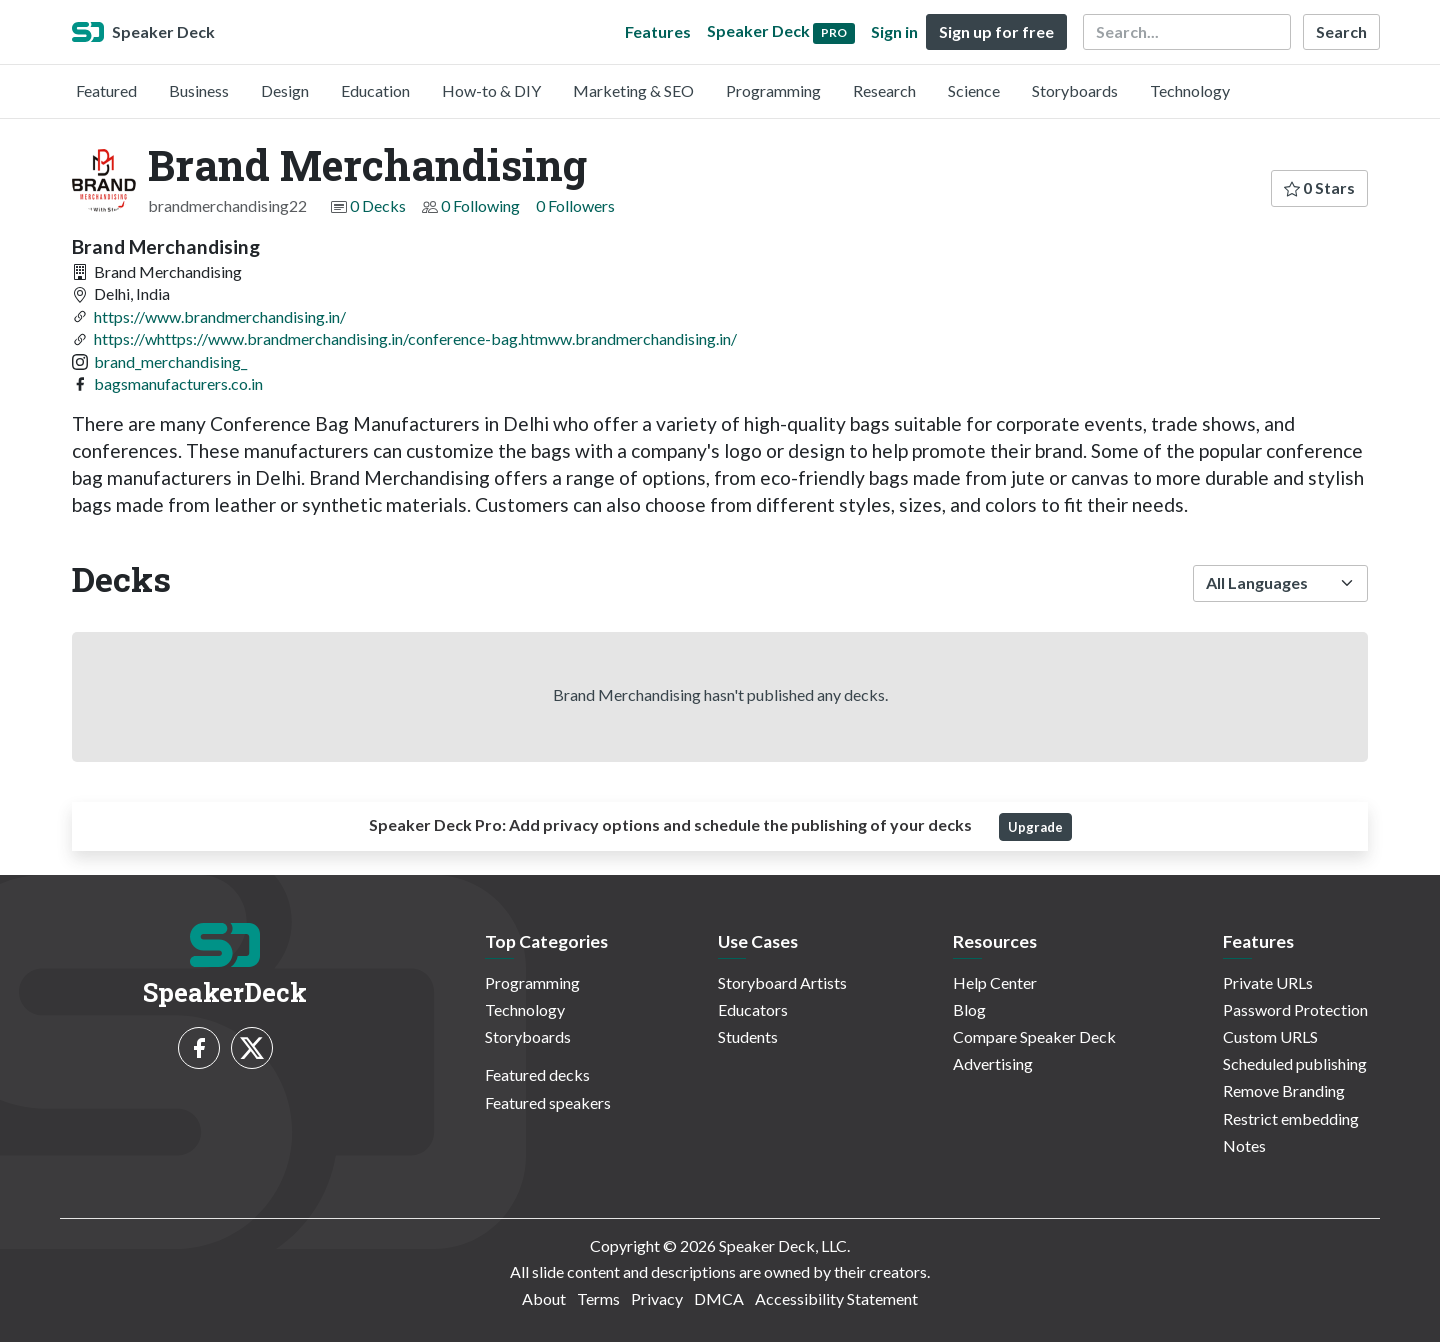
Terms (598, 1298)
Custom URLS (1270, 1036)
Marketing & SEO (633, 90)
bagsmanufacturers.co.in (178, 383)
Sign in (894, 31)
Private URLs (1268, 982)
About (544, 1298)
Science (974, 90)
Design (285, 90)
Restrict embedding (1291, 1118)
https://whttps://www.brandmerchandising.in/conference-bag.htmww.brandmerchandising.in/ (415, 338)
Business (199, 90)
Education (375, 90)
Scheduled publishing (1295, 1063)
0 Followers (575, 205)
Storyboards (1075, 90)
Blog (969, 1009)
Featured (106, 90)
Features (658, 31)
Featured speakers (548, 1102)
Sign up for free (996, 31)
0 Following (480, 205)
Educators (753, 1009)
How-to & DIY (491, 90)
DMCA (719, 1298)
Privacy (657, 1298)
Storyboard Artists (782, 982)
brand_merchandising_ (170, 361)
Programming (773, 90)
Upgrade (1035, 827)
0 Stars (1319, 187)
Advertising (993, 1063)
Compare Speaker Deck (1034, 1036)
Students (748, 1036)
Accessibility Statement (836, 1298)
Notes (1244, 1145)
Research (884, 90)
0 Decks (378, 205)
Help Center (995, 982)
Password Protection (1295, 1009)
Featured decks (537, 1074)
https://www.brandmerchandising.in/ (220, 316)
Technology (1190, 90)
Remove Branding (1284, 1090)
